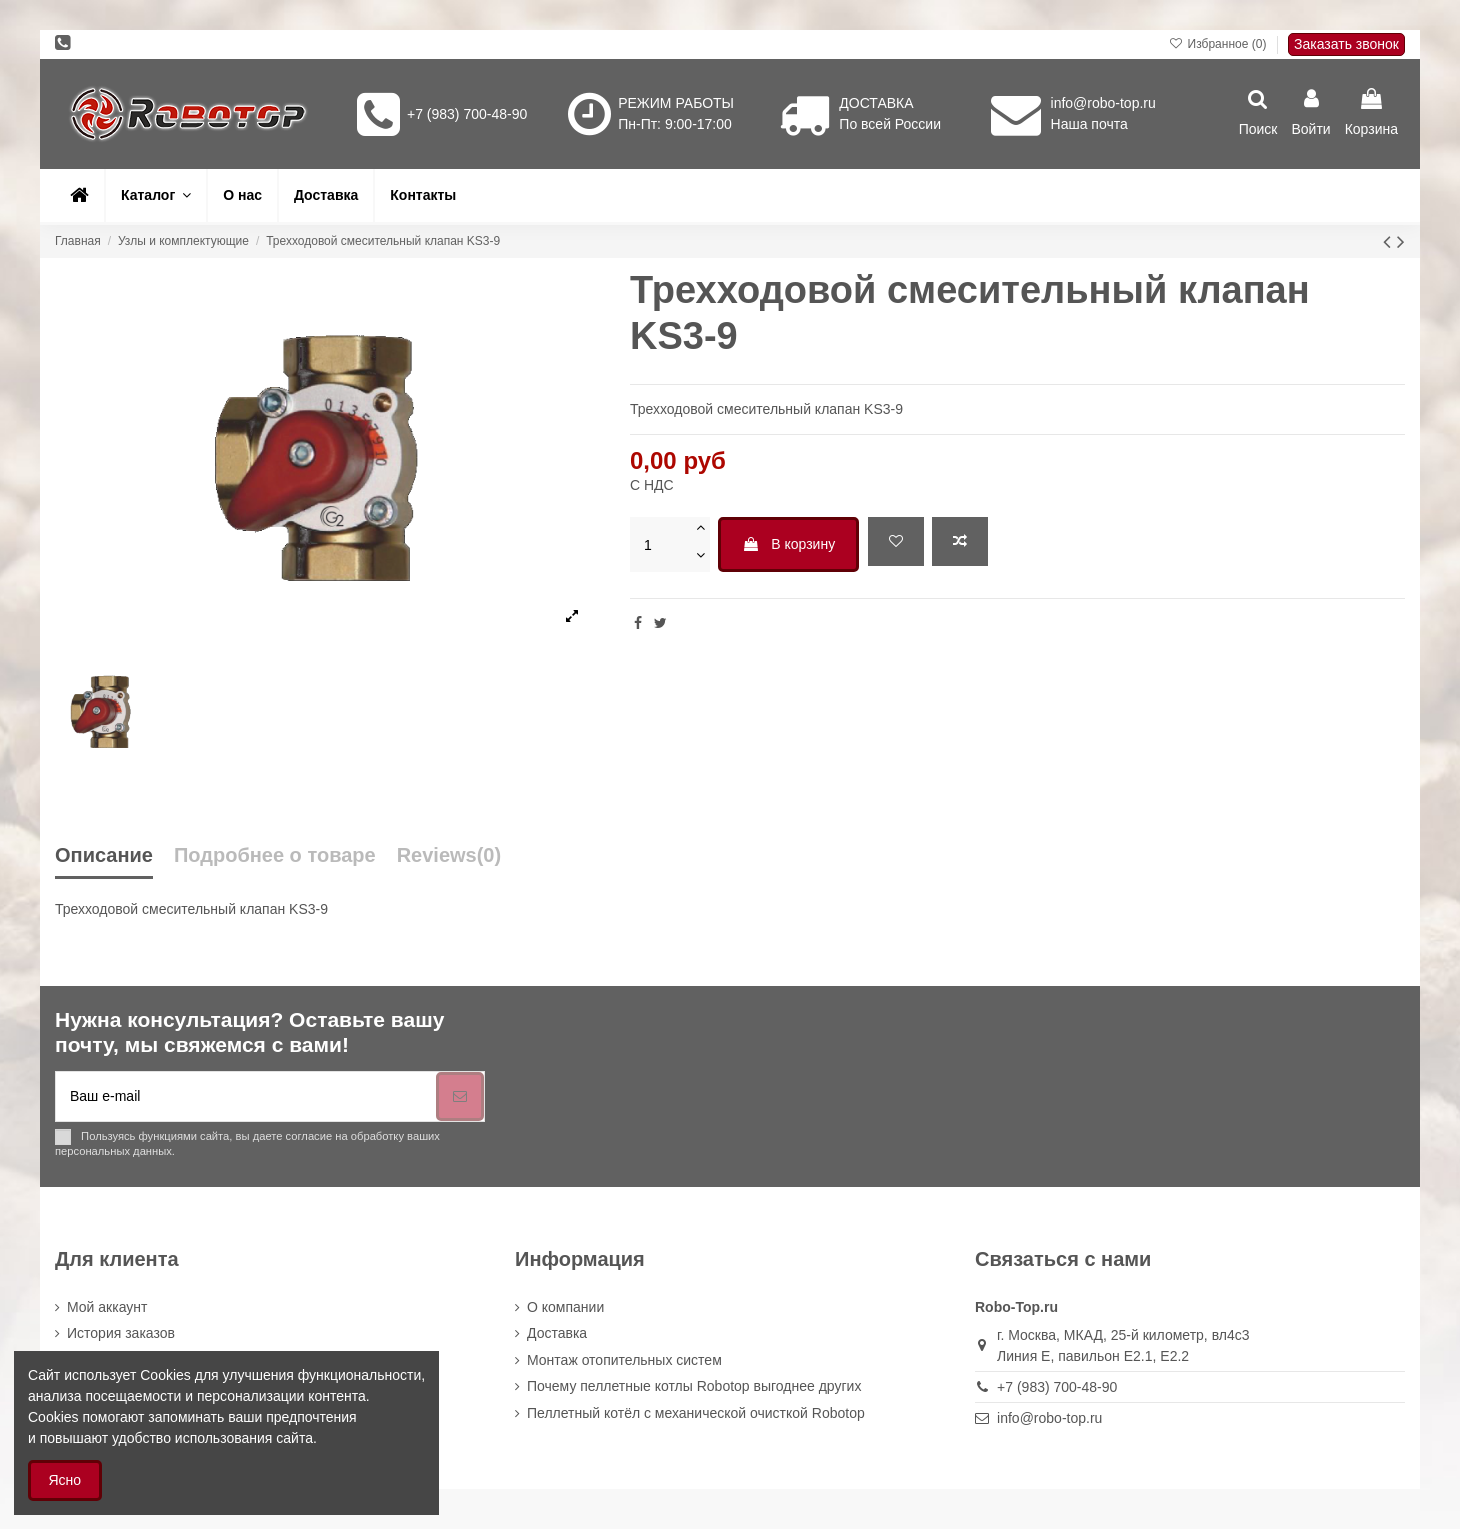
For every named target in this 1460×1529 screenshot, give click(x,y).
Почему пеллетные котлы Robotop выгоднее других (694, 1386)
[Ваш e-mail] (246, 1096)
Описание (104, 855)
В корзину (788, 544)
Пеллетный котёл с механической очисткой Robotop (696, 1413)
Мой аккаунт (107, 1307)
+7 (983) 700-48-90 (467, 114)
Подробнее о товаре (275, 855)
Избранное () (1219, 44)
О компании (565, 1307)
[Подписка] (460, 1096)
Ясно (65, 1480)
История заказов (121, 1333)
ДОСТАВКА (876, 103)
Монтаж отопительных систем (624, 1360)
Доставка (557, 1333)
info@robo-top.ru (1103, 103)
